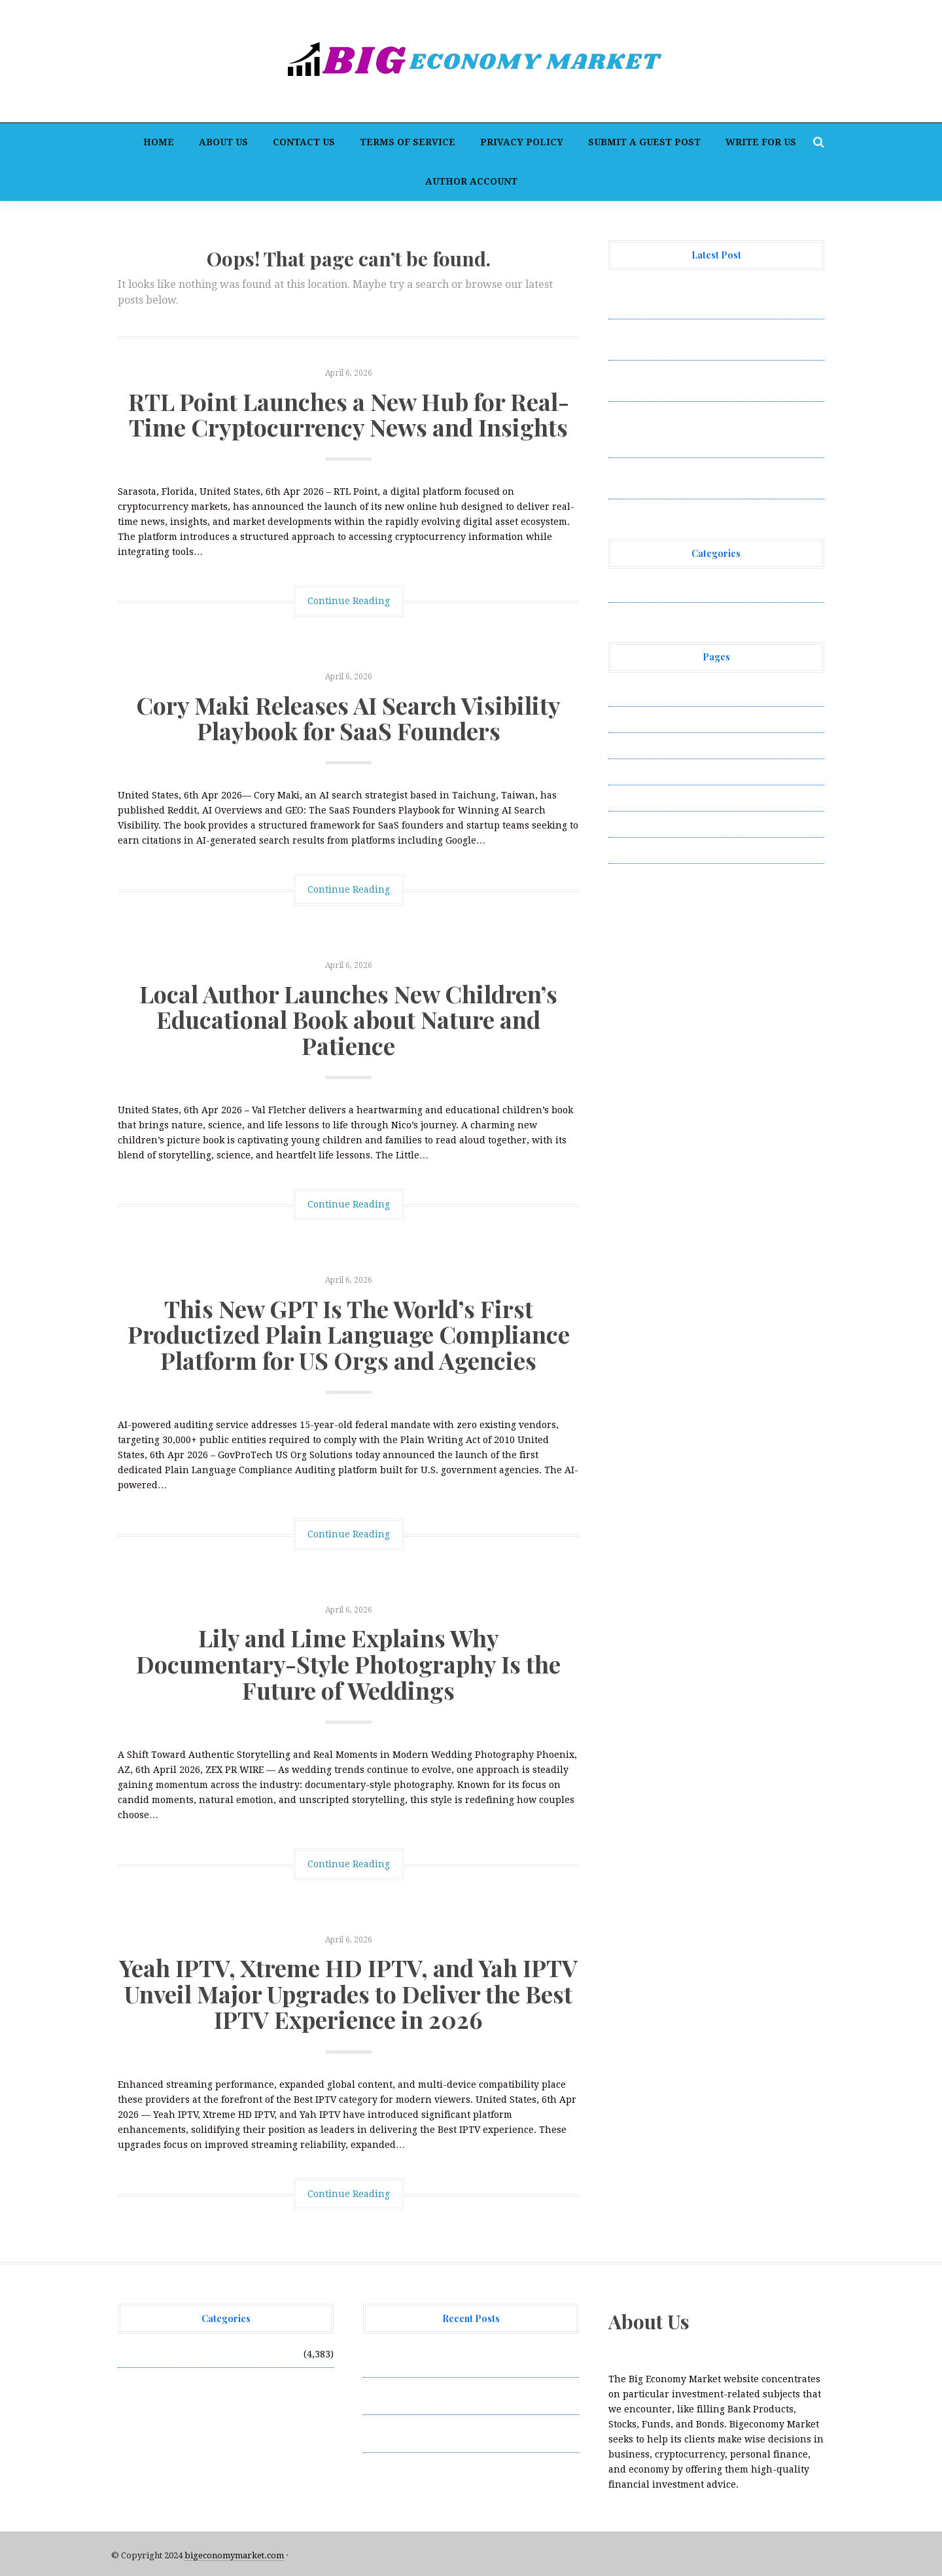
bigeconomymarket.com (234, 2555)
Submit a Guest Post (644, 142)
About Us (223, 142)
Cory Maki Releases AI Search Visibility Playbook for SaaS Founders (348, 718)
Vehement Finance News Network (685, 589)
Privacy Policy (521, 142)
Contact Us (304, 142)
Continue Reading (348, 601)
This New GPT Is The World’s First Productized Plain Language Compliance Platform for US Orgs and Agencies (349, 1334)
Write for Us (760, 142)
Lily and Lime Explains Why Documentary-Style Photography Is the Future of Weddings (348, 1663)
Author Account (471, 181)
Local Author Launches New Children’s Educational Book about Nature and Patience (348, 1019)
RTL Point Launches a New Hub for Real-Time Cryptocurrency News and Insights (348, 414)
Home (158, 142)
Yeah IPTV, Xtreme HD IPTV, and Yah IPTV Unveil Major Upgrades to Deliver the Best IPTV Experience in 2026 (348, 1993)
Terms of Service (407, 142)
